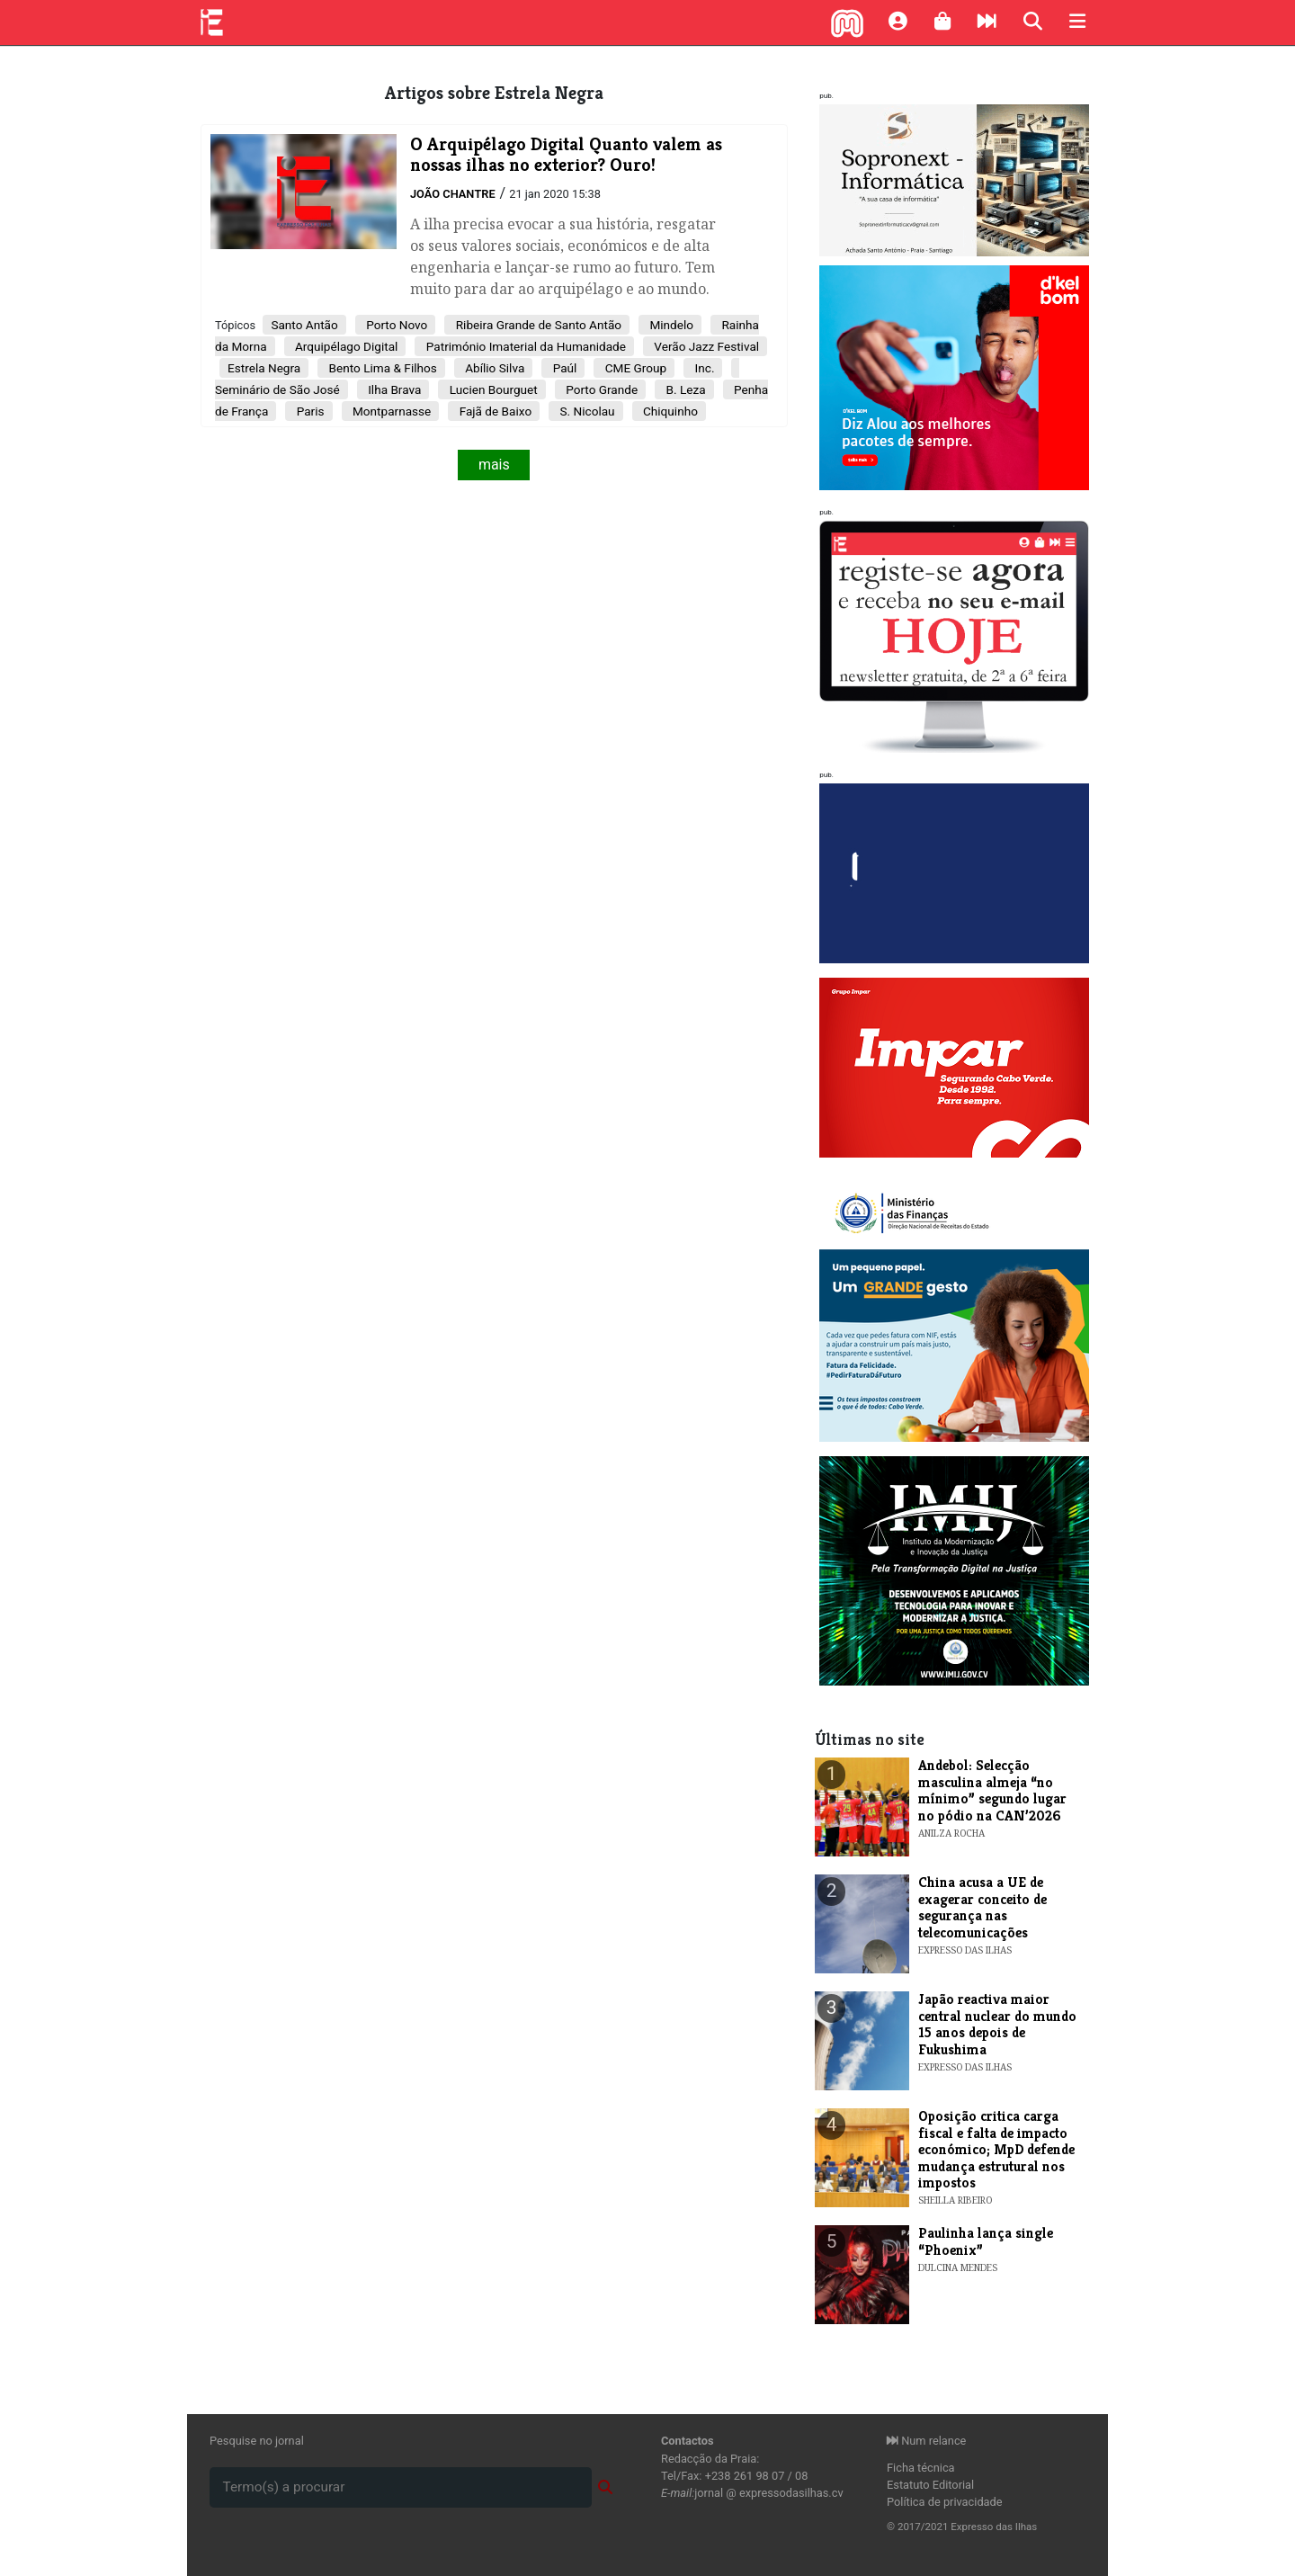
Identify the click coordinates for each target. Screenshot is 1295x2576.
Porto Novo (395, 325)
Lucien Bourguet (491, 389)
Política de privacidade (945, 2502)
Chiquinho (669, 411)
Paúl (562, 368)
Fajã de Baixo (493, 411)
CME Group (634, 368)
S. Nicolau (585, 411)
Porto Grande (600, 389)
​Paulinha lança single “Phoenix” (985, 2240)
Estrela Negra (264, 368)
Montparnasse (391, 411)
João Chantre (453, 194)
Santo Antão (304, 325)
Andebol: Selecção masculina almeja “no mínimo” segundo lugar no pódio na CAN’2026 (992, 1790)
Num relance (926, 2440)
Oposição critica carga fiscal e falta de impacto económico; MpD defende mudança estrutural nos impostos (996, 2149)
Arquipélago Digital (345, 346)
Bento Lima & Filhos (381, 368)
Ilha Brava (393, 389)
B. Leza (684, 389)
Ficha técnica (921, 2467)
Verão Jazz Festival (705, 346)
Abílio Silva (493, 368)
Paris (308, 411)
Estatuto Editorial (930, 2484)
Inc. (703, 368)
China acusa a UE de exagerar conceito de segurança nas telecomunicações (982, 1907)
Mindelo (670, 325)
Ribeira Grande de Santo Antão (536, 325)
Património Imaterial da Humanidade (524, 346)
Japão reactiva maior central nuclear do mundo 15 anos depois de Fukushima (997, 2024)
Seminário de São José (277, 389)
